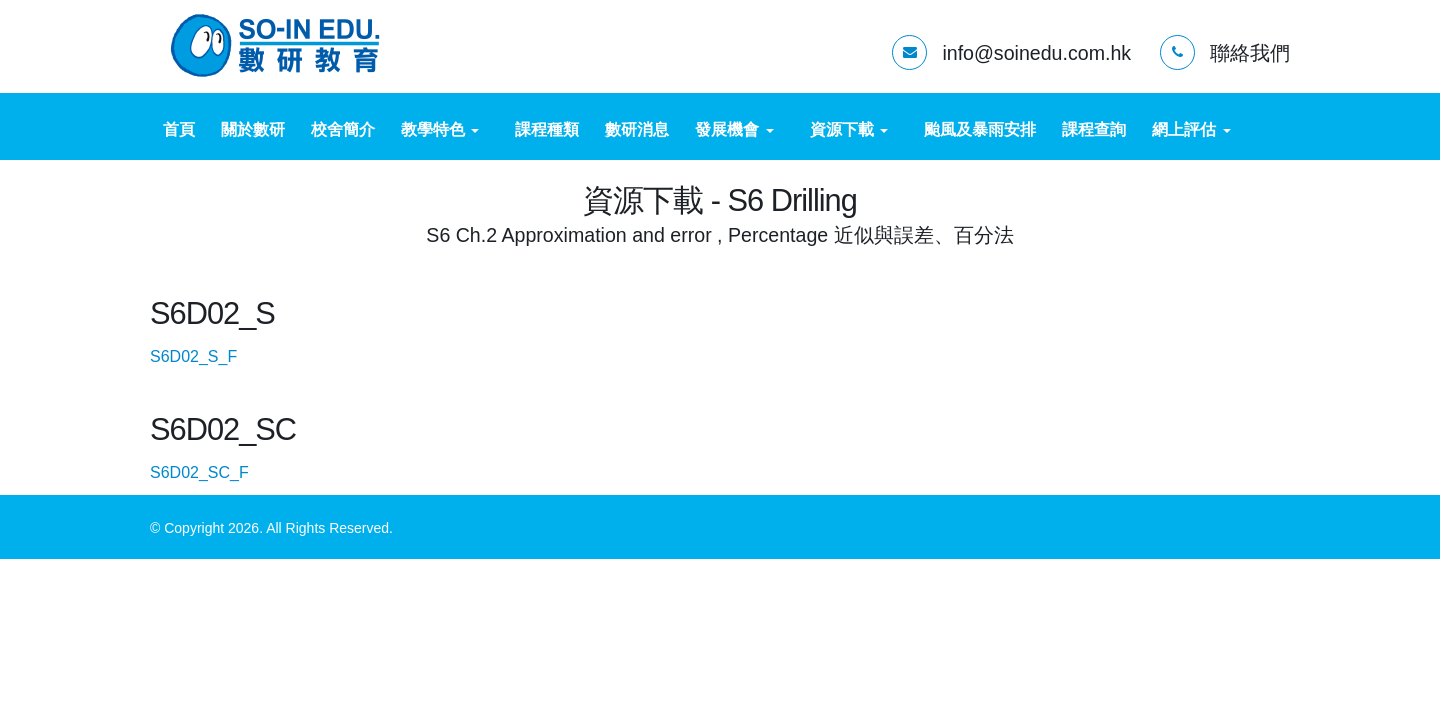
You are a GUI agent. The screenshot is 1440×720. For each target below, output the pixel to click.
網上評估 (1191, 129)
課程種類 (547, 129)
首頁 (179, 129)
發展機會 (734, 129)
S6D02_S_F (211, 356)
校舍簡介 (343, 129)
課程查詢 (1094, 129)
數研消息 (637, 129)
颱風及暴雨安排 (980, 129)
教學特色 (440, 129)
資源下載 (849, 129)
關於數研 (253, 129)
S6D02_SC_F (217, 472)
